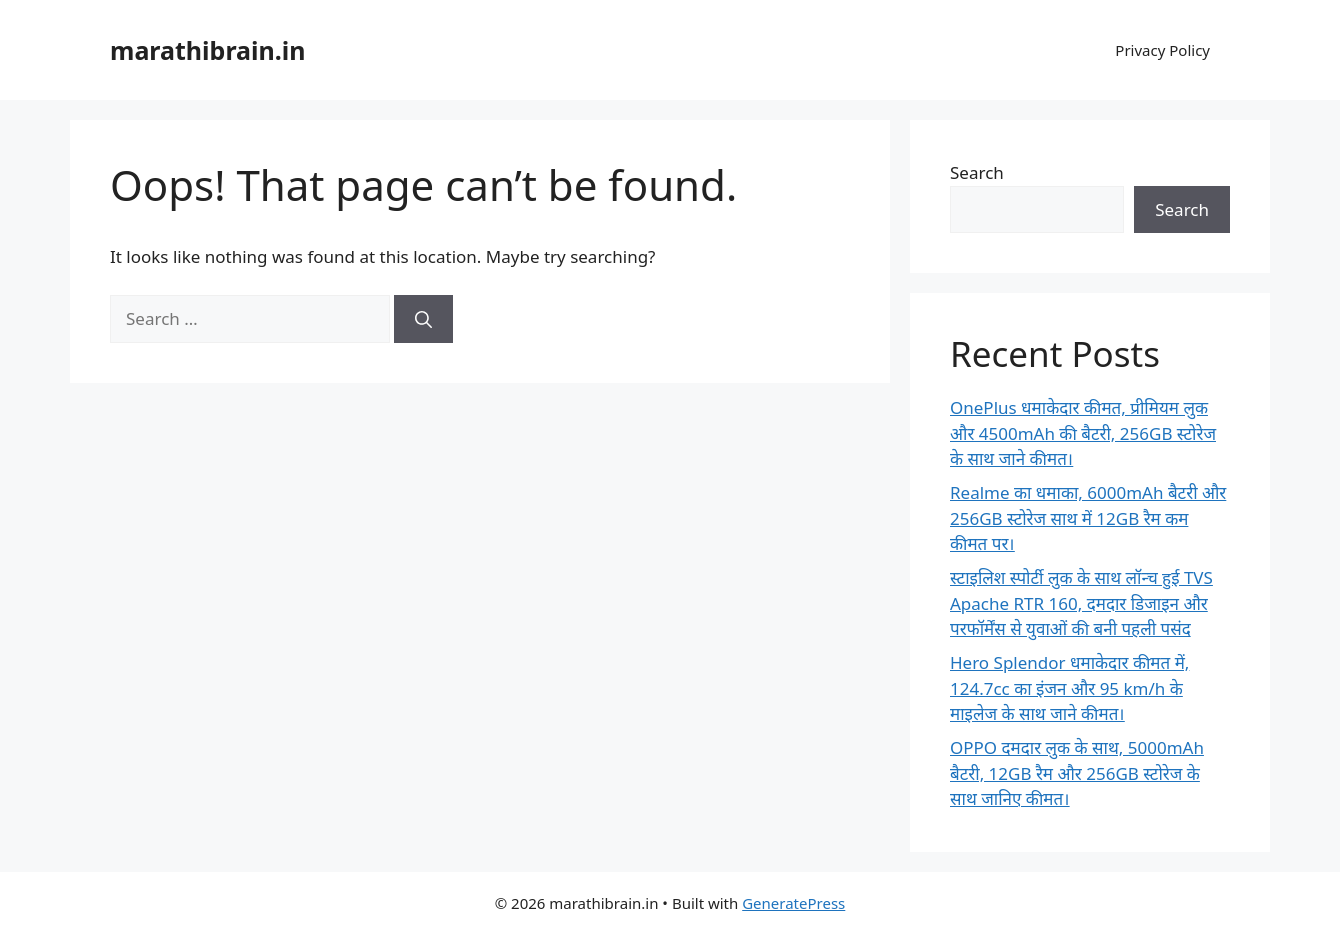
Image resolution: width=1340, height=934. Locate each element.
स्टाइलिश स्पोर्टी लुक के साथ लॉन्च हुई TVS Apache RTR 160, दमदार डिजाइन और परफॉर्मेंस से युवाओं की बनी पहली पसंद (1081, 603)
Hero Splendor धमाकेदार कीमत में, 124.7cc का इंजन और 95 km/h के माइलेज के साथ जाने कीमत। (1069, 688)
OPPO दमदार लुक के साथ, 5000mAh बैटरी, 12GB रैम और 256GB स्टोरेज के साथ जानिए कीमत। (1077, 773)
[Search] (423, 319)
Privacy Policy (1162, 50)
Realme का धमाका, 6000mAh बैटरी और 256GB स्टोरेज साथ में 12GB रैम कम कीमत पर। (1088, 518)
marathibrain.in (208, 50)
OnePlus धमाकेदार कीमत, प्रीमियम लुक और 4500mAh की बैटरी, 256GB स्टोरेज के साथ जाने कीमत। (1083, 433)
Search (977, 172)
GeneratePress (793, 903)
